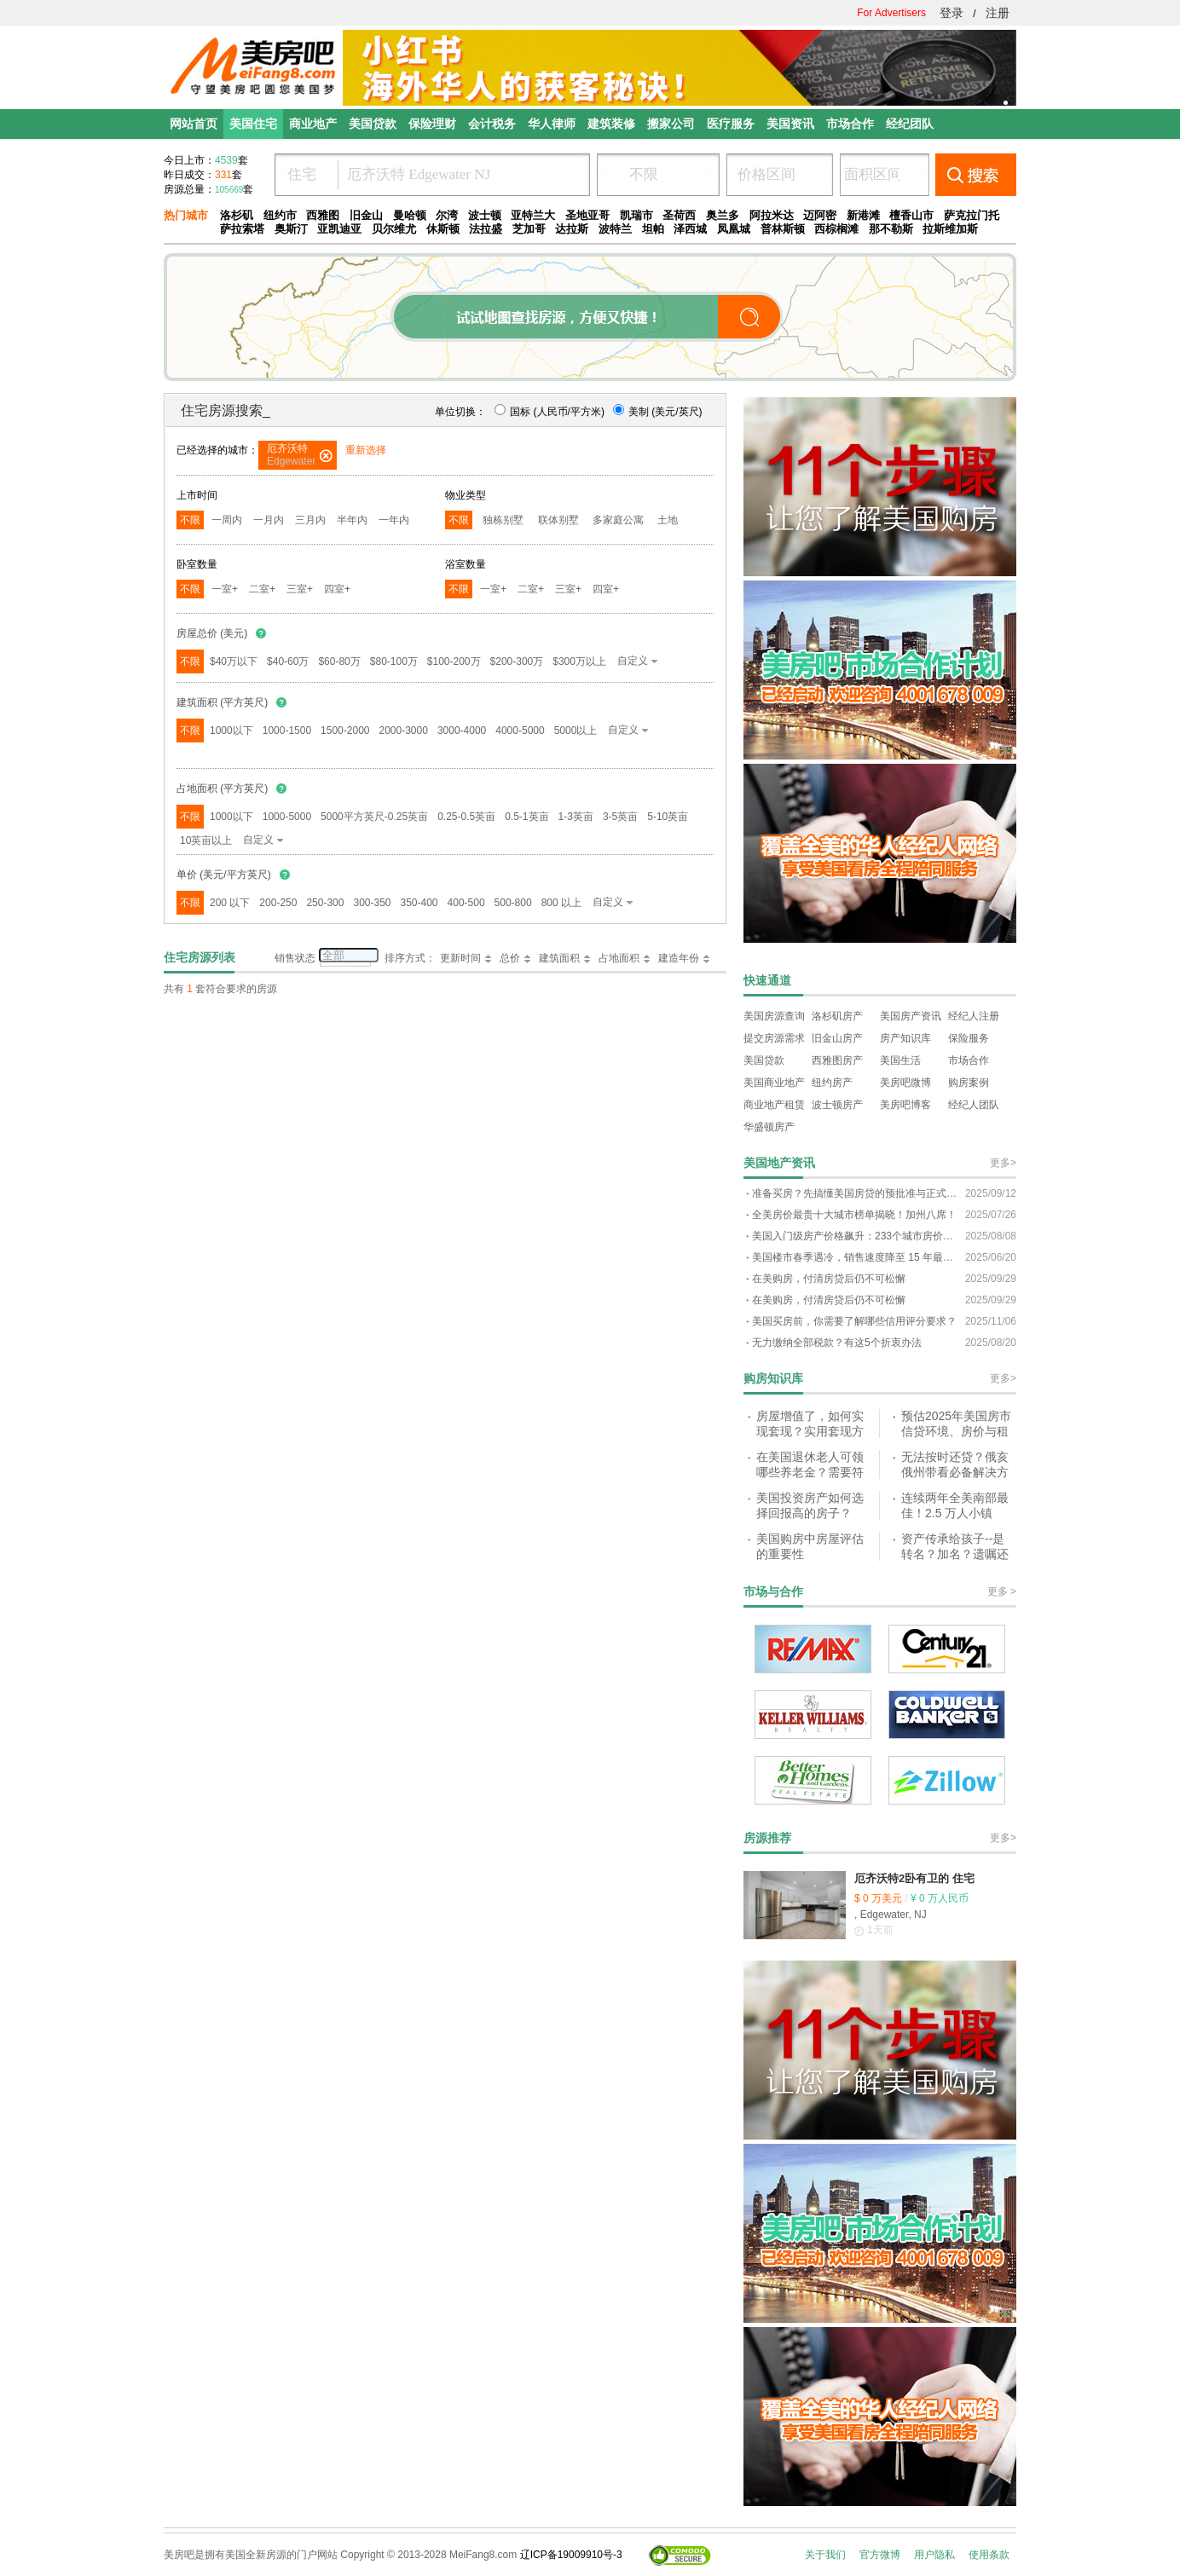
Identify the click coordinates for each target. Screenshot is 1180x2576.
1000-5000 (287, 817)
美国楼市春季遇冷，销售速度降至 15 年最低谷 (854, 1257)
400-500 (466, 903)
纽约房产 (832, 1083)
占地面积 (619, 958)
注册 (997, 13)
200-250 (278, 903)
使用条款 (989, 2555)
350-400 (419, 903)
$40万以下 (233, 661)
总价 (510, 958)
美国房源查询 (774, 1016)
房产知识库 (905, 1038)
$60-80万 (339, 661)
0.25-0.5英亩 (466, 817)
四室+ (337, 589)
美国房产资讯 (910, 1016)
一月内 (268, 520)
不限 (190, 520)
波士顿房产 (837, 1105)
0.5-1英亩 (526, 817)
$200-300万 (517, 661)
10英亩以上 (206, 840)
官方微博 (879, 2555)
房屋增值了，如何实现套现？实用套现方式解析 (810, 1431)
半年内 (352, 520)
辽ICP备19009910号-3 (571, 2555)
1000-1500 (287, 730)
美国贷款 (763, 1060)
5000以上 (576, 730)
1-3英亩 (575, 817)
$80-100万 (394, 661)
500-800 (513, 903)
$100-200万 (454, 661)
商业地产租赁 (774, 1105)
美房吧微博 (905, 1083)
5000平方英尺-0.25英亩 (374, 817)
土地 (667, 520)
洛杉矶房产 (837, 1016)
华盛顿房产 (769, 1127)
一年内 (394, 520)
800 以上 (561, 903)
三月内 (310, 520)
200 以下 (230, 903)
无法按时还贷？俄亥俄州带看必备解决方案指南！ (955, 1471)
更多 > (1001, 1591)
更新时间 (460, 958)
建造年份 (678, 958)
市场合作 (968, 1060)
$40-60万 (288, 661)
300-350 (371, 903)
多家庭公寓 (618, 520)
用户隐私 (934, 2555)
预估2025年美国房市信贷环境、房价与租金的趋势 (956, 1431)
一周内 (226, 520)
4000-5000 (519, 730)
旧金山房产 (837, 1038)
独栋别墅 (503, 520)
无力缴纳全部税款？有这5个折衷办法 (837, 1343)
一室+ (224, 589)
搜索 (975, 174)
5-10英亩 (667, 817)
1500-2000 (345, 730)
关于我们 (825, 2555)
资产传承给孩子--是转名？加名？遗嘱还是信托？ (955, 1553)
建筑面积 (559, 958)
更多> (1003, 1163)
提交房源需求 (774, 1038)
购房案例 (968, 1083)
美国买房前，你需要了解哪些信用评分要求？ (854, 1321)
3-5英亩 (620, 817)
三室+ (299, 589)
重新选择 (365, 450)
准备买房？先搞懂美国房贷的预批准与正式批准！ (854, 1193)
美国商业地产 (774, 1083)
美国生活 (900, 1060)
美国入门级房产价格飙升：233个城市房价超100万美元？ (854, 1236)
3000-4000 (461, 730)
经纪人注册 (973, 1016)
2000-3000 (403, 730)
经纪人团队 (973, 1105)
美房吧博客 (905, 1105)
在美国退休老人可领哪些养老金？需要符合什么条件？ (810, 1471)
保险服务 (968, 1038)
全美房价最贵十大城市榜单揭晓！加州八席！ (854, 1215)
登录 (951, 13)
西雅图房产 (837, 1060)
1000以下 (231, 730)
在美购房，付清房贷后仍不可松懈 (828, 1279)
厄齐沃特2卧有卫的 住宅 (914, 1878)
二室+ (262, 589)
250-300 (325, 903)
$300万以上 (579, 661)
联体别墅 (558, 520)
